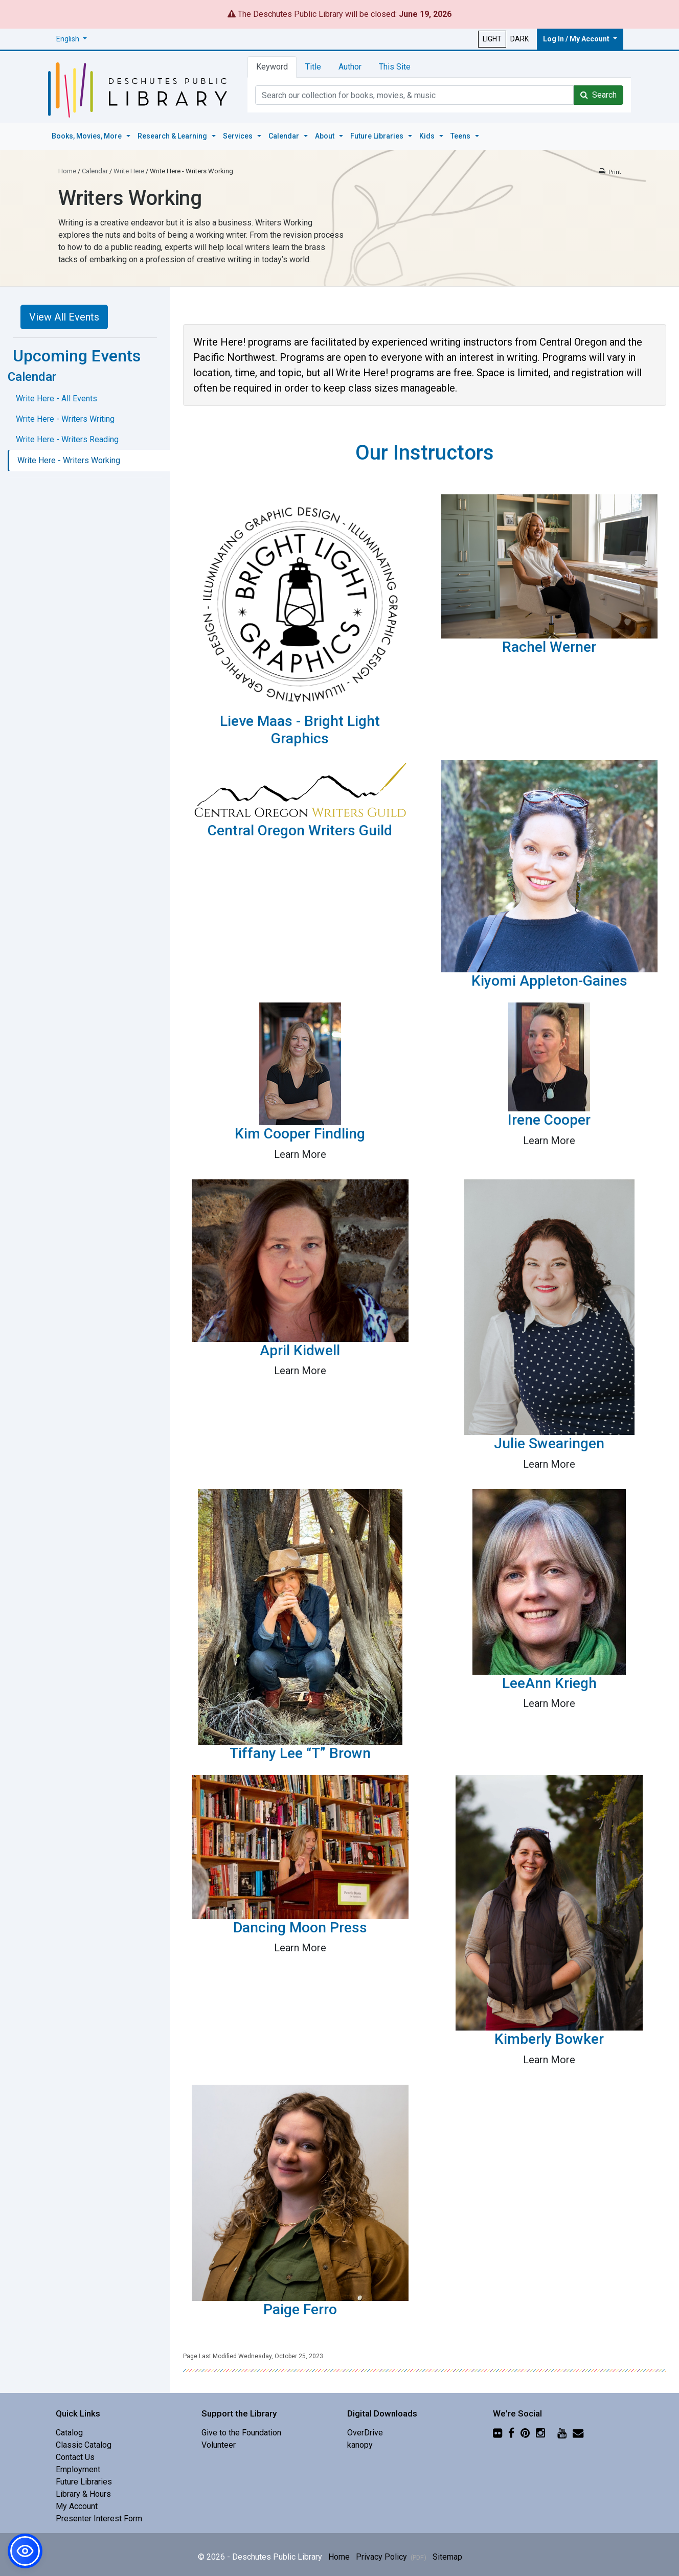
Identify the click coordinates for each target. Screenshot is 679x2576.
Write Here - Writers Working (68, 458)
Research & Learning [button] (173, 134)
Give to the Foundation (241, 2430)
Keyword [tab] (272, 67)
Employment (78, 2467)
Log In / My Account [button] (577, 39)
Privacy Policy (391, 2554)
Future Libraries (84, 2479)
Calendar (95, 168)
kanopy (360, 2442)
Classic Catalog (83, 2442)
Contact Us (75, 2454)
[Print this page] (609, 169)
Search (598, 95)
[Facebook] (511, 2430)
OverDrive (365, 2430)
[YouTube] (562, 2430)
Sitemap (447, 2554)
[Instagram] (540, 2430)
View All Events (64, 314)
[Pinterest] (525, 2430)
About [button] (325, 134)
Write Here (129, 168)
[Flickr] (497, 2430)
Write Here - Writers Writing (65, 416)
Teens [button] (461, 134)
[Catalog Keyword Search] (414, 95)
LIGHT (492, 39)
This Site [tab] (395, 67)
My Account (77, 2504)
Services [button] (238, 134)
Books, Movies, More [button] (87, 134)
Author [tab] (349, 67)
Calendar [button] (284, 134)
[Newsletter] (578, 2430)
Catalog (69, 2430)
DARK (519, 39)
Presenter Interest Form (99, 2516)
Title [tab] (313, 67)
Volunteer (218, 2442)
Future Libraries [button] (377, 134)
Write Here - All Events (56, 396)
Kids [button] (427, 134)
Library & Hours (83, 2491)
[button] (71, 39)
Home (67, 168)
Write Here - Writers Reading (67, 437)
